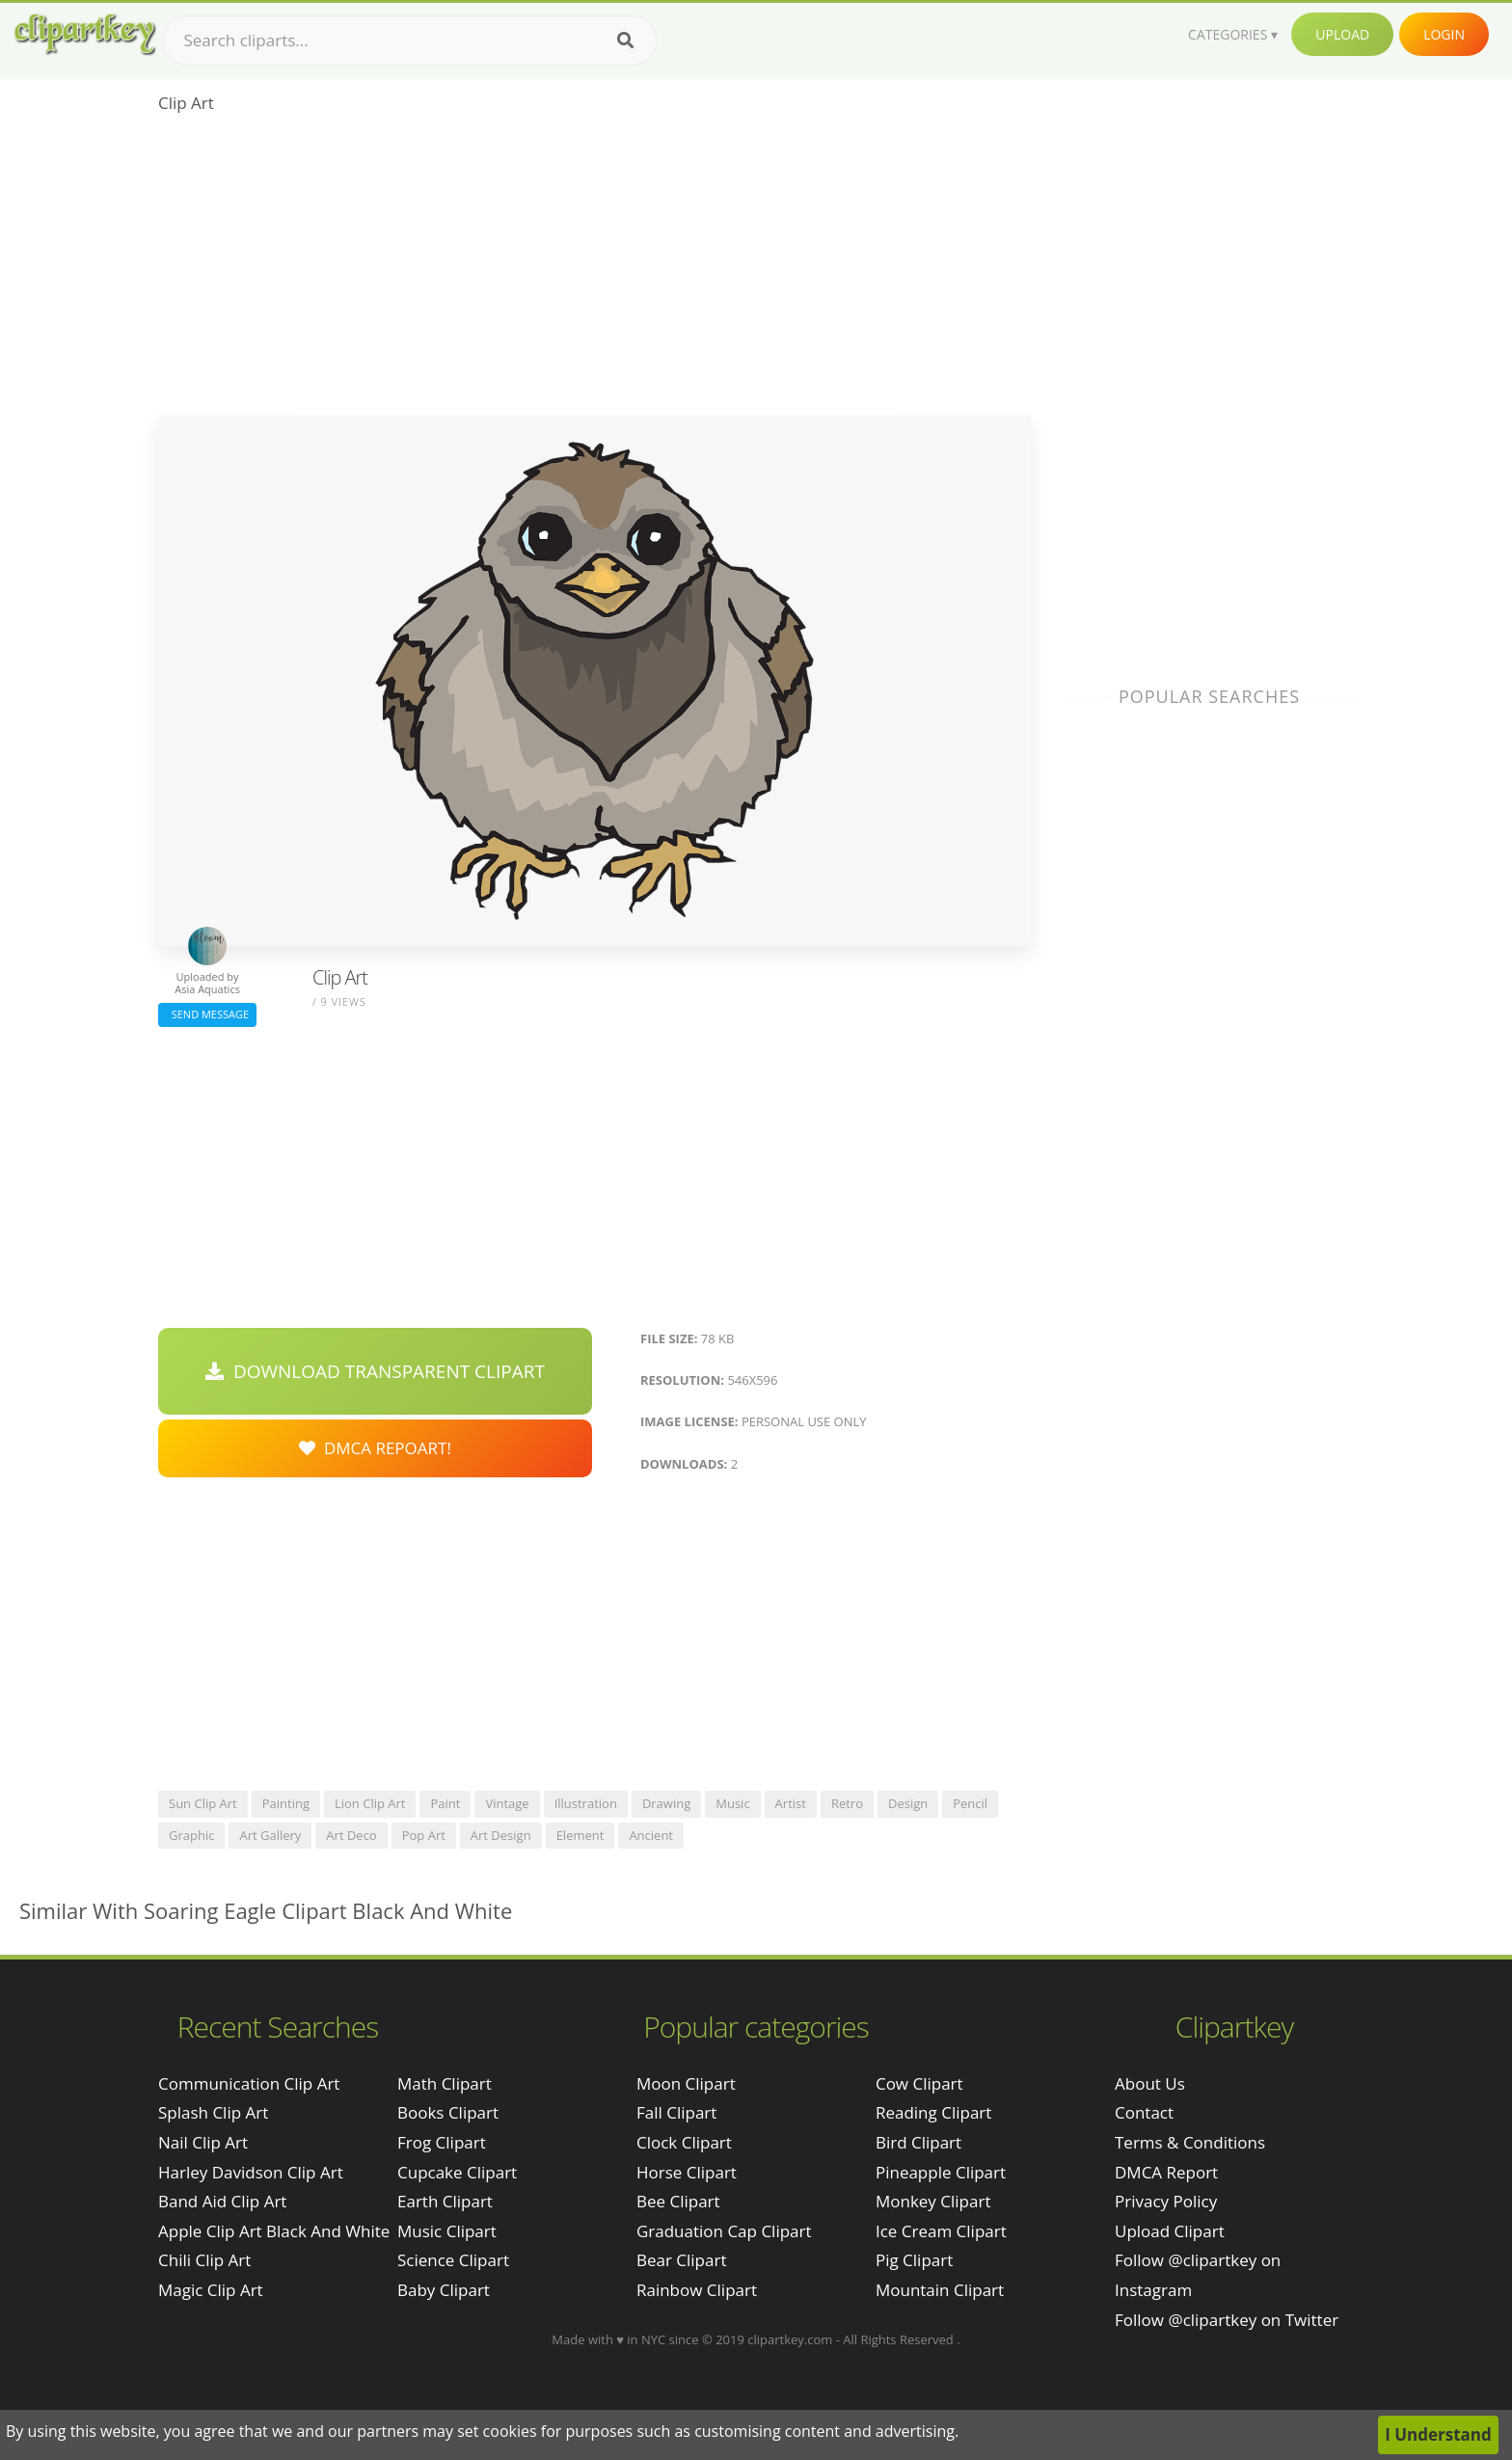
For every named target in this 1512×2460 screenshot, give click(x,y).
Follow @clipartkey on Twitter (1226, 2320)
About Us (1150, 2083)
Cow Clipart (919, 2083)
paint (445, 1803)
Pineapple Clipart (941, 2172)
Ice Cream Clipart (941, 2231)
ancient (651, 1835)
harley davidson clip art (250, 2172)
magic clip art (210, 2290)
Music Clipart (447, 2231)
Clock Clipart (684, 2142)
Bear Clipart (681, 2260)
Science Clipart (453, 2260)
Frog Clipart (441, 2142)
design (908, 1803)
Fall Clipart (676, 2112)
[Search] (625, 40)
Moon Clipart (686, 2083)
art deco (351, 1835)
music (732, 1803)
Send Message (207, 1014)
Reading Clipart (933, 2112)
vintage (506, 1803)
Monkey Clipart (933, 2201)
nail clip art (203, 2142)
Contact (1144, 2112)
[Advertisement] (594, 271)
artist (790, 1803)
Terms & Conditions (1190, 2142)
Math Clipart (444, 2083)
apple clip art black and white (274, 2231)
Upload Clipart (1170, 2231)
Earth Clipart (445, 2201)
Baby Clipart (443, 2290)
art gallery (270, 1835)
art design (501, 1835)
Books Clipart (448, 2112)
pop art (424, 1835)
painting (286, 1803)
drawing (666, 1803)
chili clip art (204, 2260)
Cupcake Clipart (457, 2172)
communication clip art (248, 2083)
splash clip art (213, 2112)
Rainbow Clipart (696, 2290)
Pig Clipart (914, 2260)
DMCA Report (1166, 2172)
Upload (1342, 34)
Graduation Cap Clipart (724, 2231)
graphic (191, 1835)
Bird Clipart (918, 2142)
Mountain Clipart (940, 2290)
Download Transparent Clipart (375, 1371)
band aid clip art (222, 2201)
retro (847, 1803)
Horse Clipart (686, 2172)
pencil (970, 1803)
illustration (585, 1803)
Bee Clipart (678, 2201)
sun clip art (203, 1803)
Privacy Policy (1166, 2201)
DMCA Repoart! (375, 1448)
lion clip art (370, 1803)
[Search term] (410, 40)
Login (1444, 34)
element (580, 1835)
